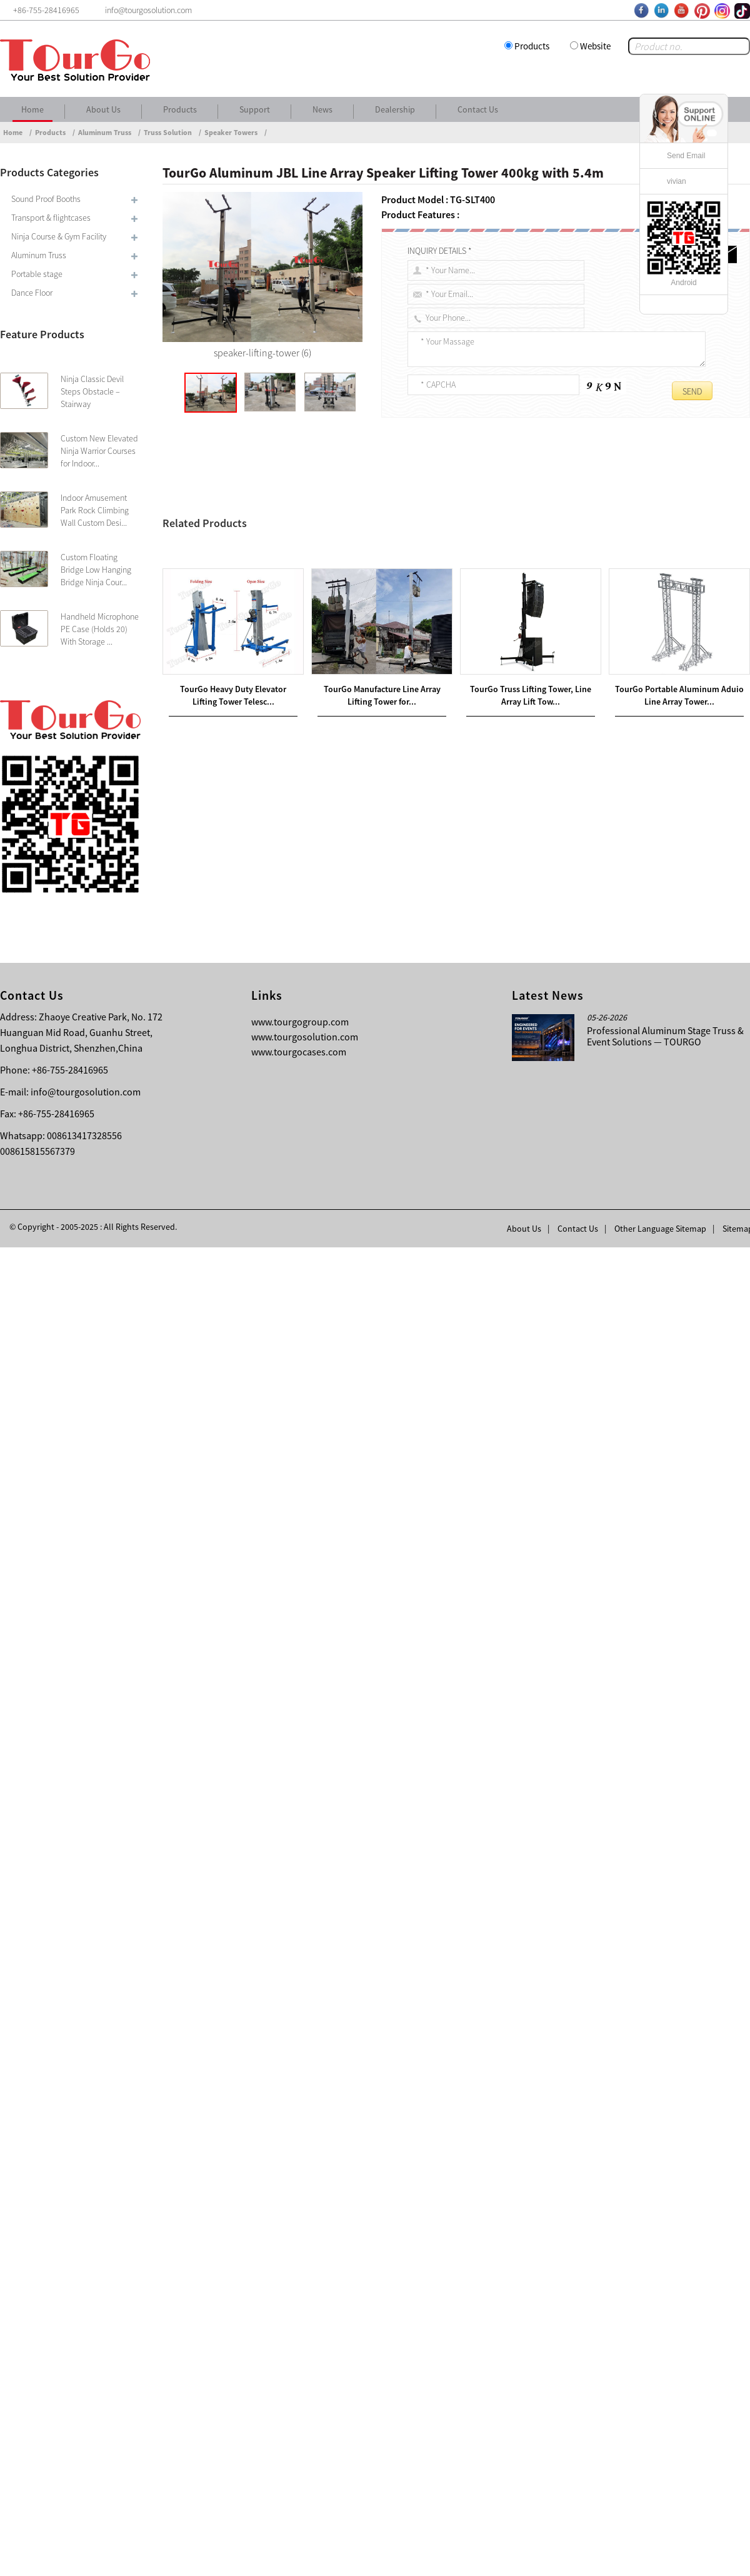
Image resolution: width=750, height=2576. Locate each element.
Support (254, 109)
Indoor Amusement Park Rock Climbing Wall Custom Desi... (95, 510)
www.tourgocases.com (298, 2380)
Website (595, 46)
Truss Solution (168, 132)
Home (32, 109)
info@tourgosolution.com (86, 2420)
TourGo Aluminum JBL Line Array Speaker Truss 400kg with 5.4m (462, 519)
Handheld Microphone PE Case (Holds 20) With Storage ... (100, 629)
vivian (676, 181)
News (322, 109)
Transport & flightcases (51, 217)
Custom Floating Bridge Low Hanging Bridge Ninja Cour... (96, 569)
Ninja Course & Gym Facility (58, 236)
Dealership (395, 109)
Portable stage (36, 273)
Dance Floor (31, 292)
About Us (103, 109)
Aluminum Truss (104, 132)
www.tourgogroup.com (300, 2350)
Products (531, 46)
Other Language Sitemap (660, 2557)
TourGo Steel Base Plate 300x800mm (273, 1977)
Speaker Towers (231, 132)
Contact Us (478, 109)
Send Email (686, 155)
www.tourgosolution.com (304, 2365)
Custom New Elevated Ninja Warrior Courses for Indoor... (99, 451)
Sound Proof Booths (46, 198)
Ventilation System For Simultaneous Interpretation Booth (295, 1992)
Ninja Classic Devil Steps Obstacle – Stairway (92, 391)
